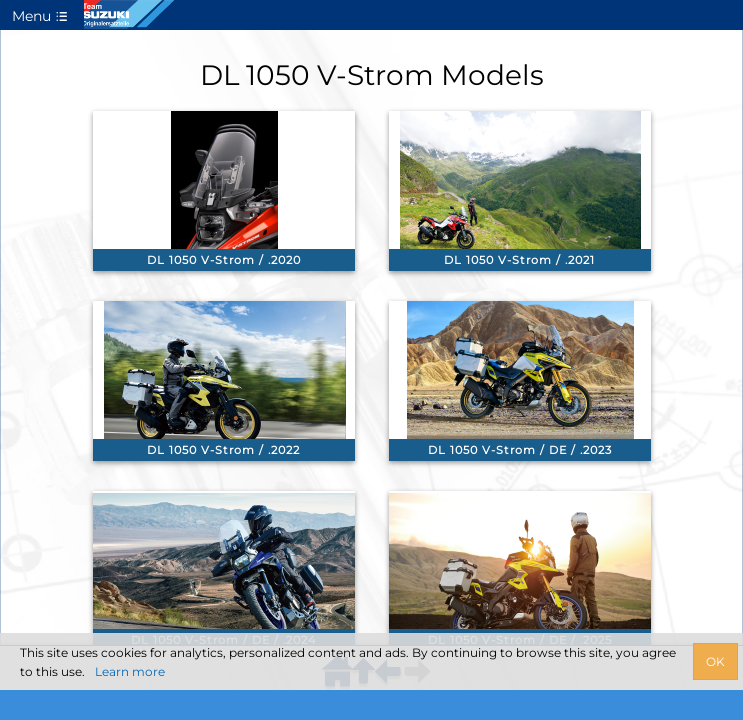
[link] (224, 191)
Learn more (130, 671)
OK (715, 661)
